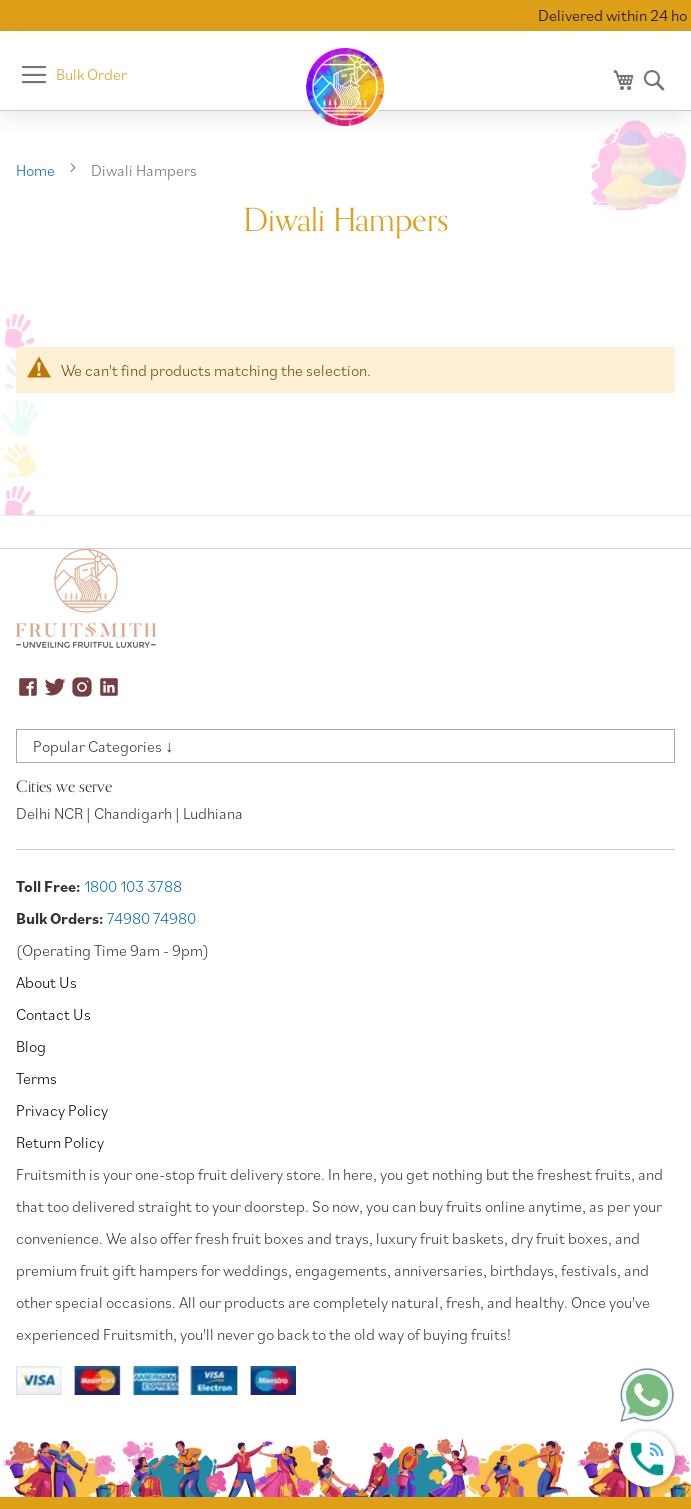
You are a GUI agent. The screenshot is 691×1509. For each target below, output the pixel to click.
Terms (36, 1078)
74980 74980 (151, 918)
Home (37, 170)
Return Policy (60, 1142)
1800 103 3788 (133, 886)
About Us (46, 982)
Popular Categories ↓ (103, 746)
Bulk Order (91, 74)
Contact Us (53, 1014)
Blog (31, 1046)
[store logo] (346, 87)
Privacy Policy (62, 1110)
